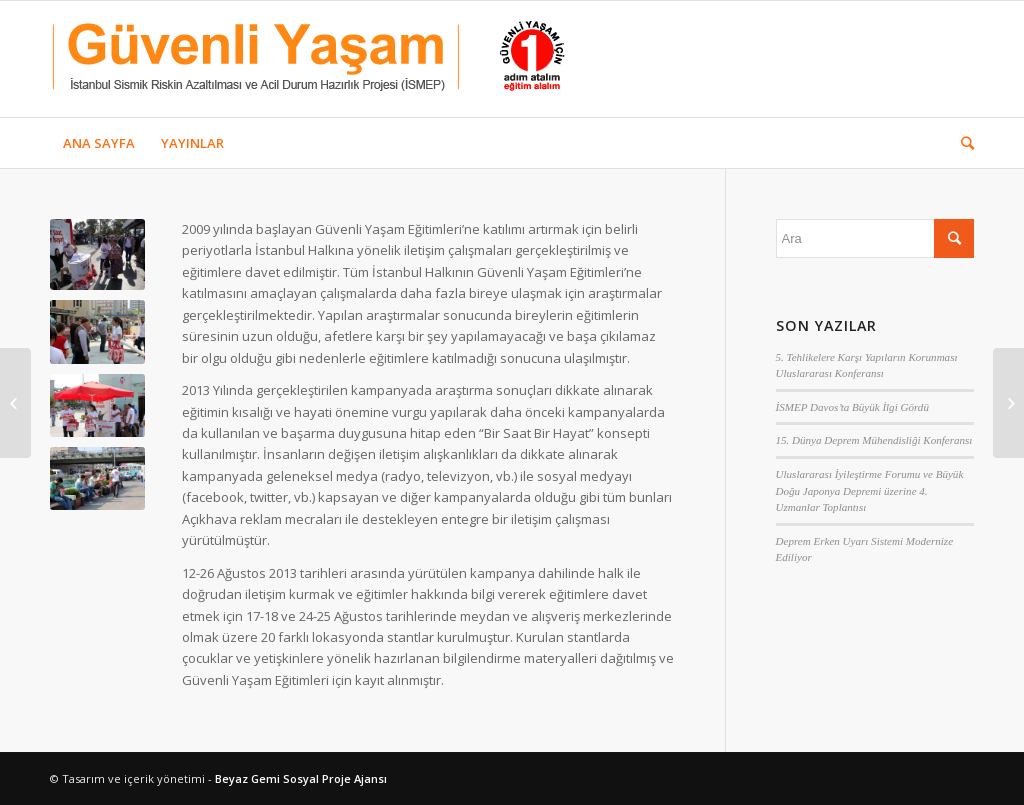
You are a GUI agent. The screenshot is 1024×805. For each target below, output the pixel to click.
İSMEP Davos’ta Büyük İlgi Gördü (852, 407)
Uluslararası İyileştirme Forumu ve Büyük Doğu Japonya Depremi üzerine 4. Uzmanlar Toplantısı (870, 490)
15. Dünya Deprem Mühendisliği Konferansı (874, 440)
